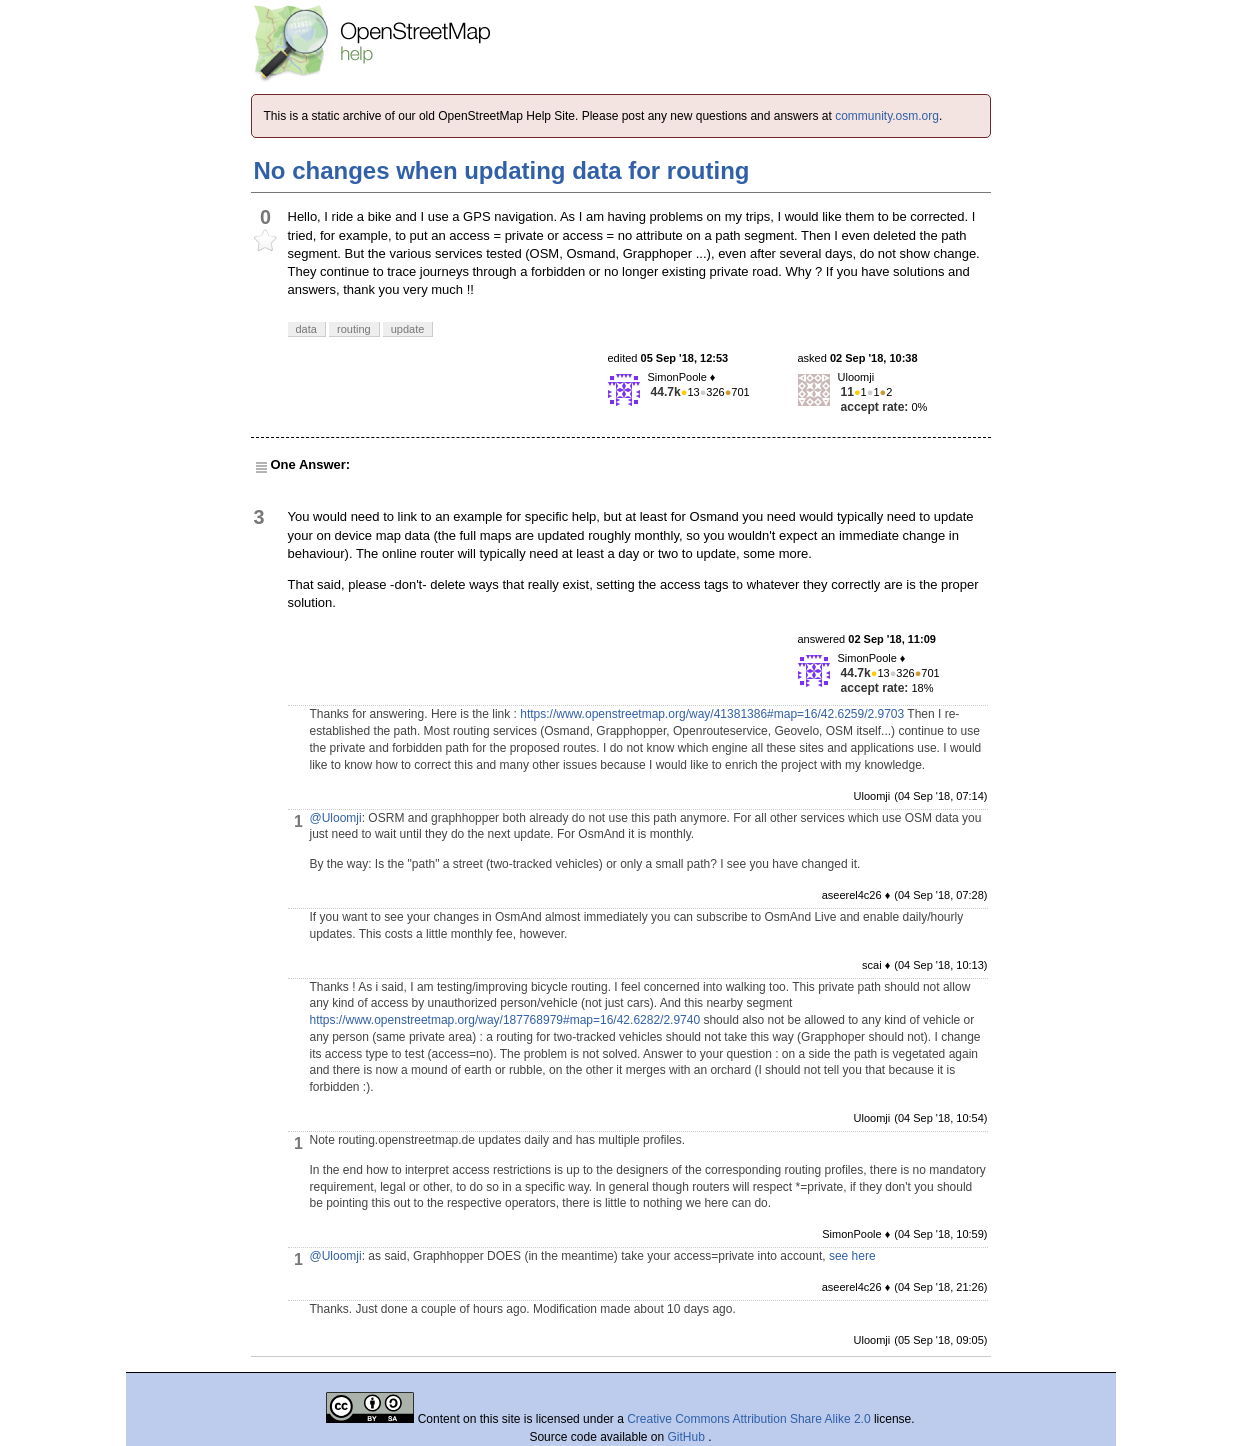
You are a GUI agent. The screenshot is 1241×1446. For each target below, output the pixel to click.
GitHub (688, 1437)
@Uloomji (336, 818)
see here (852, 1256)
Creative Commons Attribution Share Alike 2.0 (748, 1419)
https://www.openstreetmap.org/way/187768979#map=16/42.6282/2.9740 (505, 1020)
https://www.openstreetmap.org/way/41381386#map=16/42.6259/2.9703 (712, 714)
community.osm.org (887, 116)
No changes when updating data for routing (502, 170)
